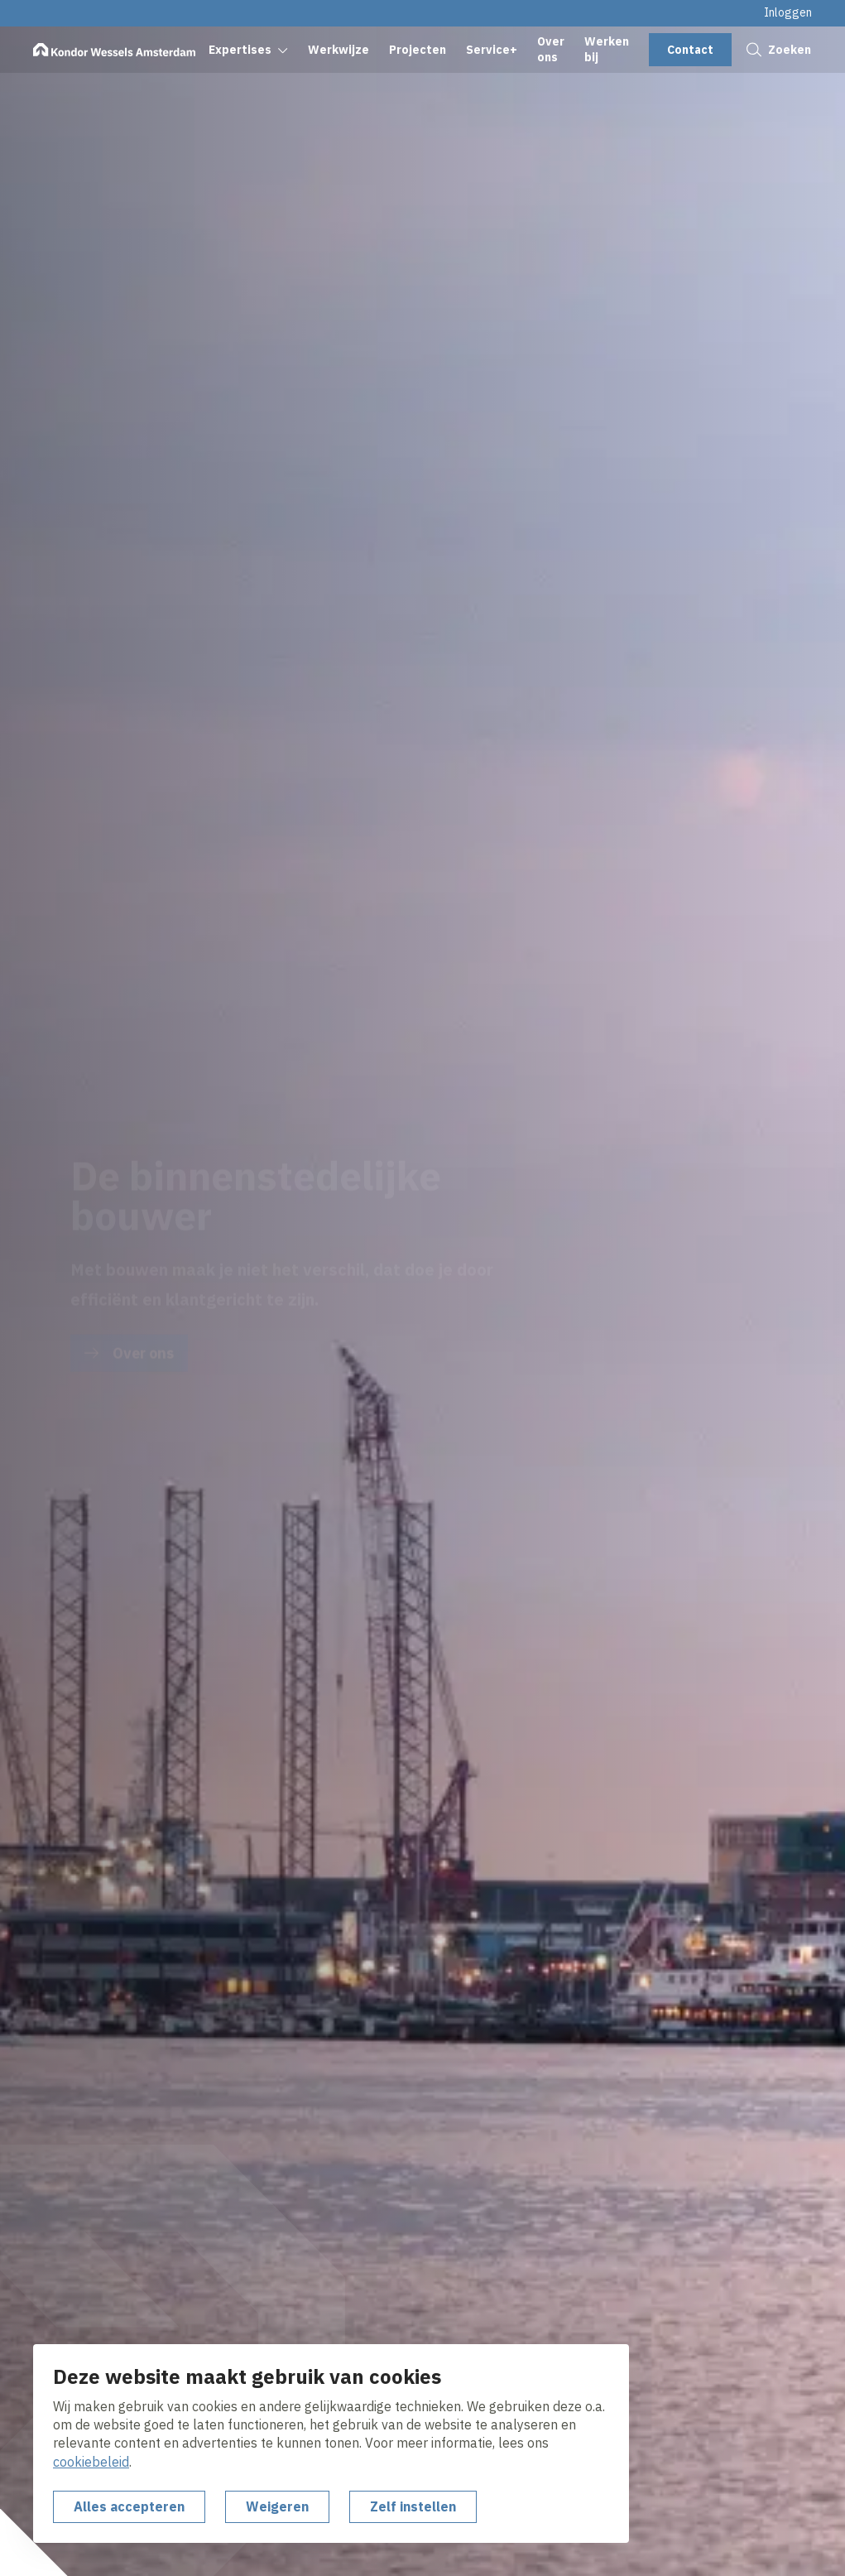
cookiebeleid (91, 2461)
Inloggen (788, 12)
